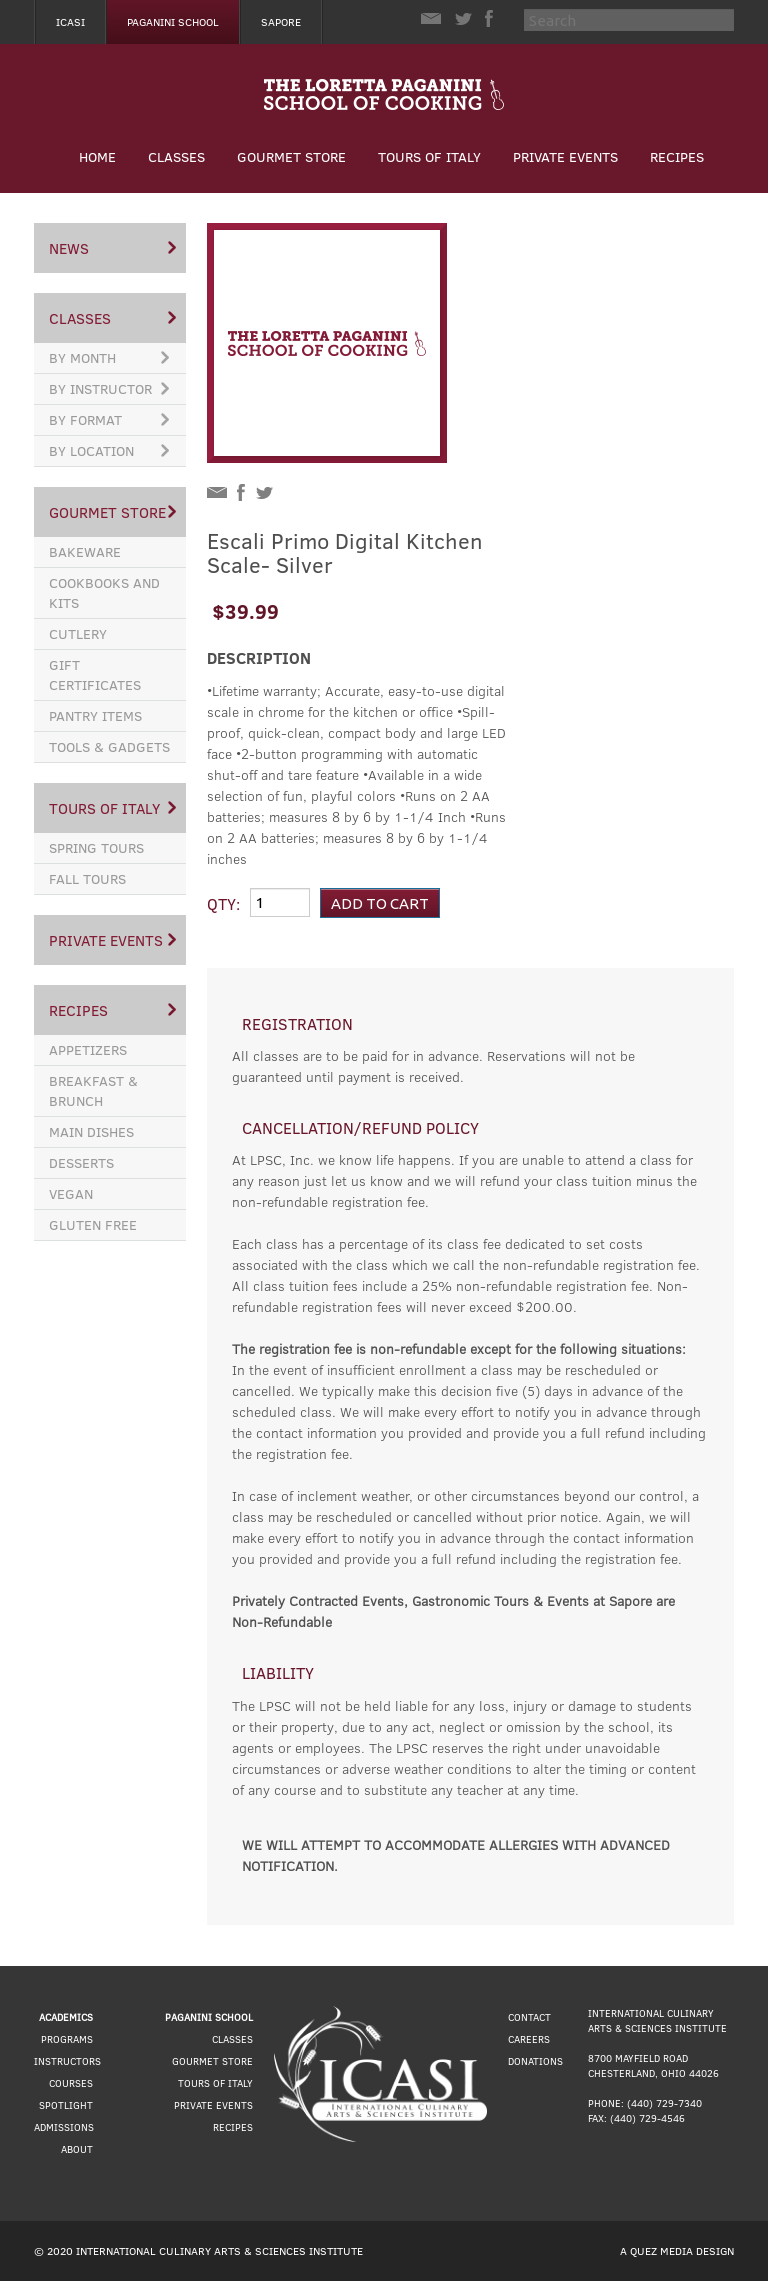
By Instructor (109, 388)
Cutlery (78, 633)
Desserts (81, 1162)
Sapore (281, 21)
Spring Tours (96, 847)
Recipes (677, 156)
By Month (109, 357)
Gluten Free (93, 1224)
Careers (529, 2039)
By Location (109, 450)
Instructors (67, 2061)
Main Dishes (91, 1131)
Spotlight (66, 2105)
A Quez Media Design (677, 2250)
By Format (109, 419)
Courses (71, 2083)
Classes (176, 156)
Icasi (70, 21)
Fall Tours (87, 878)
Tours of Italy (429, 156)
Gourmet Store (291, 156)
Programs (67, 2039)
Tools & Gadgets (109, 746)
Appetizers (88, 1049)
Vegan (71, 1193)
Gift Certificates (95, 674)
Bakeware (85, 551)
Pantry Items (95, 715)
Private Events (565, 156)
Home (97, 156)
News (112, 248)
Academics (66, 2017)
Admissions (64, 2127)
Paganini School (173, 21)
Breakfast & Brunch (93, 1090)
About (77, 2149)
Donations (535, 2061)
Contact (529, 2017)
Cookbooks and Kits (104, 592)
